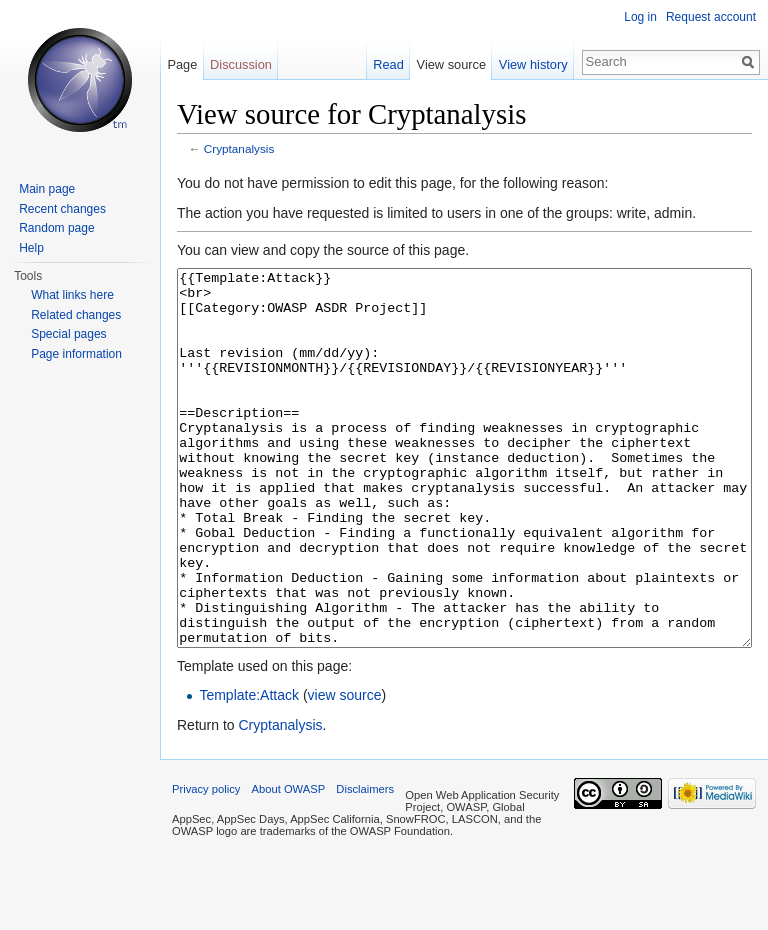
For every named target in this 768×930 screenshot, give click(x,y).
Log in (640, 17)
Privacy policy (206, 864)
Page (182, 64)
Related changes (76, 315)
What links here (72, 295)
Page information (76, 354)
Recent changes (62, 209)
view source (345, 770)
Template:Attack (249, 770)
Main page (47, 189)
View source (451, 64)
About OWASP (289, 864)
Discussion (241, 64)
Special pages (68, 334)
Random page (56, 228)
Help (31, 248)
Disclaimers (365, 864)
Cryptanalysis (239, 148)
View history (533, 64)
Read (388, 64)
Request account (711, 17)
